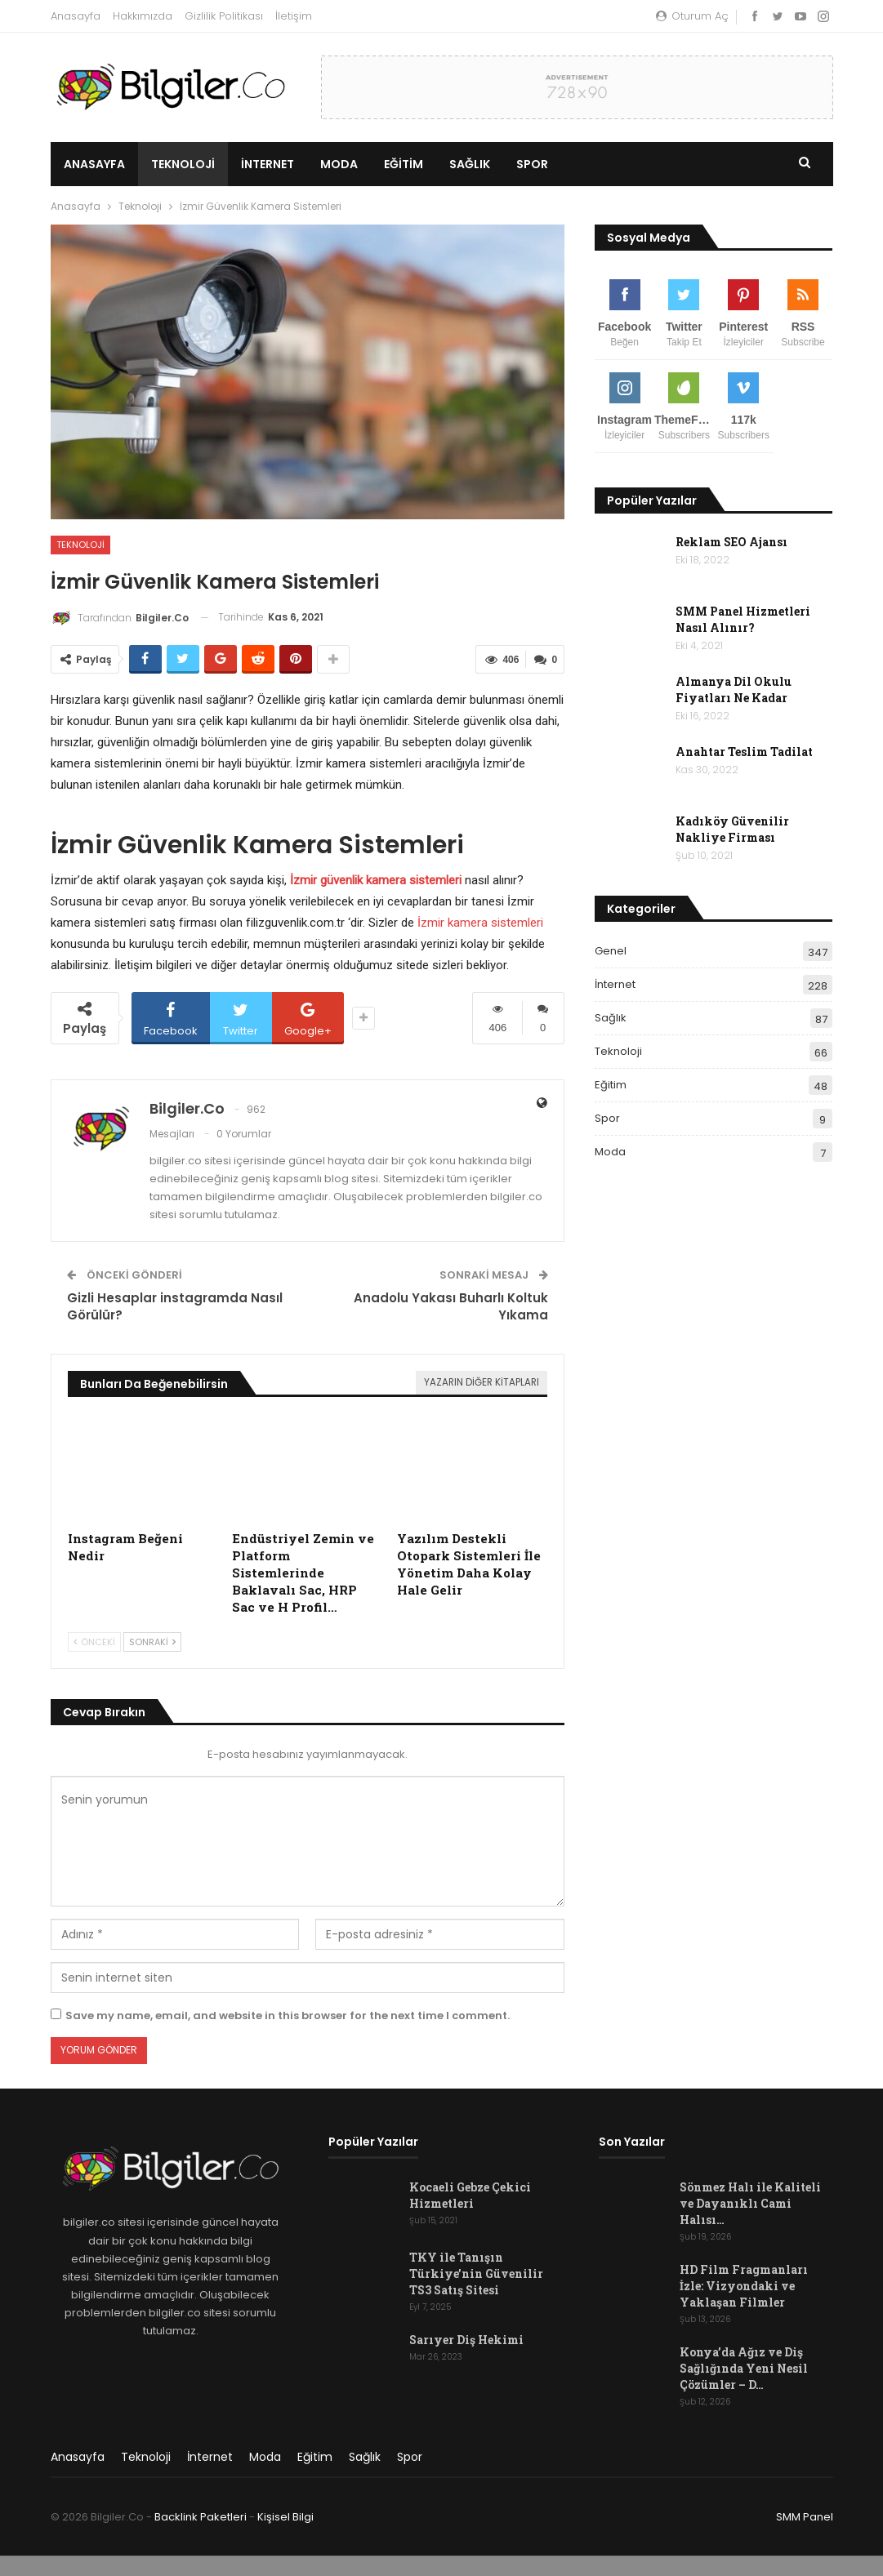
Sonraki (152, 1641)
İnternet (267, 164)
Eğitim (403, 164)
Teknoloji (183, 164)
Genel (611, 951)
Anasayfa (75, 16)
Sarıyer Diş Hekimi (466, 2339)
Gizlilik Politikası (224, 16)
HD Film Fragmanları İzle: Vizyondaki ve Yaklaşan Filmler (744, 2286)
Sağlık (469, 164)
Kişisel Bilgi (285, 2517)
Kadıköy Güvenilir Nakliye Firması (732, 829)
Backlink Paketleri (200, 2517)
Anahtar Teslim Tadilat (744, 751)
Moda (339, 164)
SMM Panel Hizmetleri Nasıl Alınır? (743, 619)
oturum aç (692, 16)
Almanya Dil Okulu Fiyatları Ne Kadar (734, 689)
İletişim (293, 16)
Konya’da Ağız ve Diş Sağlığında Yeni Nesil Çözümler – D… (744, 2368)
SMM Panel (804, 2517)
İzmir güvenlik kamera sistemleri (376, 880)
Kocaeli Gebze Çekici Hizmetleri (470, 2195)
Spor (532, 164)
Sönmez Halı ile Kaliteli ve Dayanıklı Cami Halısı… (750, 2203)
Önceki (94, 1641)
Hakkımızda (142, 16)
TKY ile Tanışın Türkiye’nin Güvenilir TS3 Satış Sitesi (476, 2273)
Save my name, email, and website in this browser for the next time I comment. (287, 2015)
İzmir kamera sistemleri (480, 922)
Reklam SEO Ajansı (731, 541)
